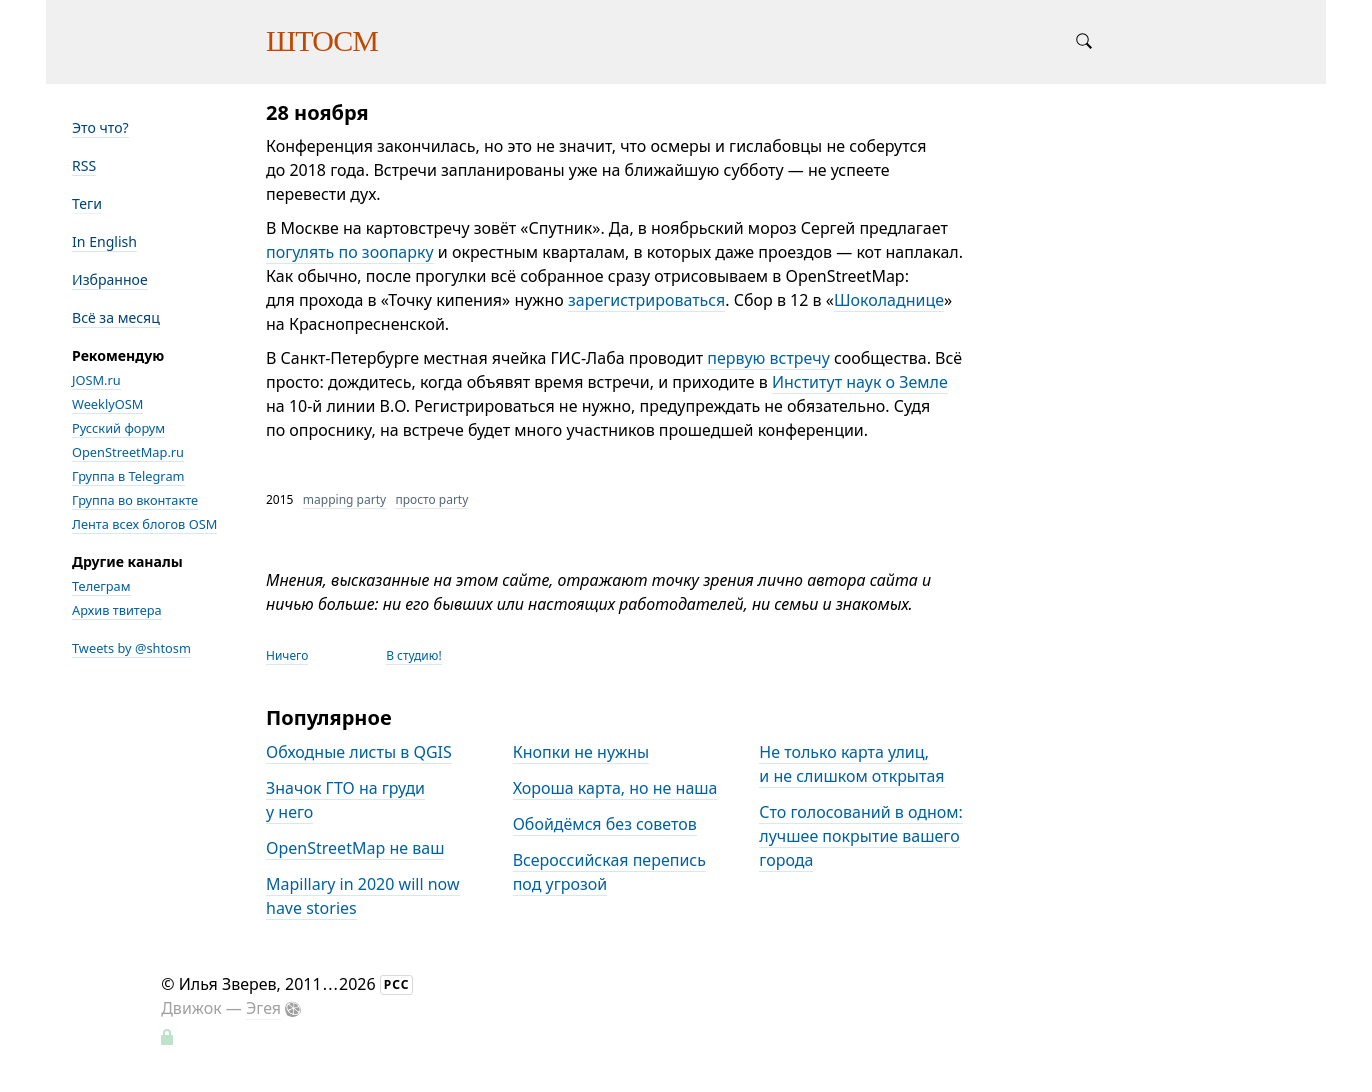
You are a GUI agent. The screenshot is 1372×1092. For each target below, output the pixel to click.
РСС (397, 984)
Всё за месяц (116, 317)
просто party (431, 499)
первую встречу (768, 358)
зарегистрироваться (646, 300)
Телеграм (101, 586)
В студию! (413, 655)
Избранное (110, 279)
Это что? (100, 127)
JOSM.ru (96, 380)
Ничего (287, 655)
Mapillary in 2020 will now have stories (363, 896)
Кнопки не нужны (581, 752)
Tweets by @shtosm (131, 648)
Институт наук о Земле (860, 382)
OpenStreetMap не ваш (355, 848)
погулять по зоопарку (350, 252)
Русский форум (118, 428)
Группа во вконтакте (135, 500)
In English (104, 241)
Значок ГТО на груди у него (345, 800)
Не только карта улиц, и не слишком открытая (851, 764)
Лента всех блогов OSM (144, 524)
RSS (84, 165)
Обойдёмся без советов (605, 824)
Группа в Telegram (128, 476)
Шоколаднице (889, 300)
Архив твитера (117, 610)
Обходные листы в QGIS (359, 752)
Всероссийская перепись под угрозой (609, 872)
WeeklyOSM (107, 404)
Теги (87, 203)
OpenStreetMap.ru (128, 452)
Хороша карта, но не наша (615, 788)
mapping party (344, 499)
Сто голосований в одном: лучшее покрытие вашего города (861, 836)
